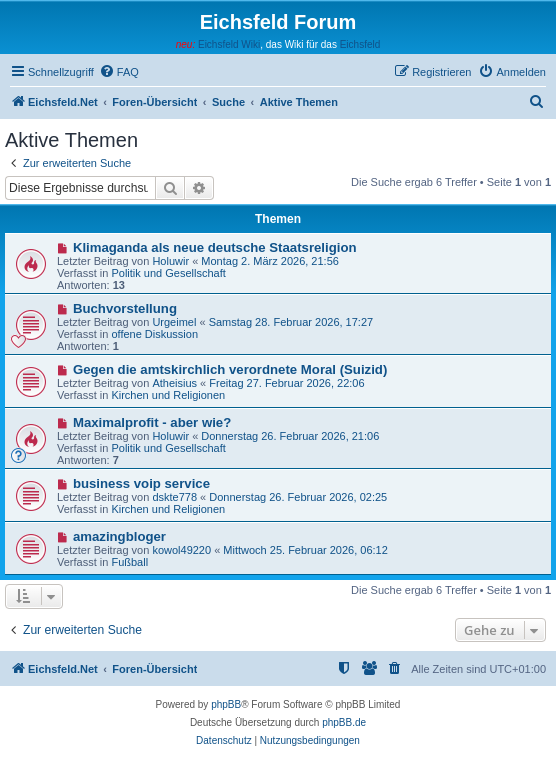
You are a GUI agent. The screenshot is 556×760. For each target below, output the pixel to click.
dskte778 (174, 497)
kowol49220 (181, 550)
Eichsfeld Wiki (229, 44)
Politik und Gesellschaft (168, 273)
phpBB (226, 704)
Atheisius (174, 383)
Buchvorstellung (125, 308)
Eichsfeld (360, 44)
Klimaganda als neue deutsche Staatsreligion (215, 247)
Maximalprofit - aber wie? (152, 422)
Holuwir (170, 261)
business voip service (141, 483)
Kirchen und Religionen (168, 395)
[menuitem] (119, 72)
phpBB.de (344, 722)
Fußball (129, 562)
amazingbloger (119, 536)
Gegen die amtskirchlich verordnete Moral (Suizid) (230, 369)
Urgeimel (174, 322)
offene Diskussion (154, 334)
